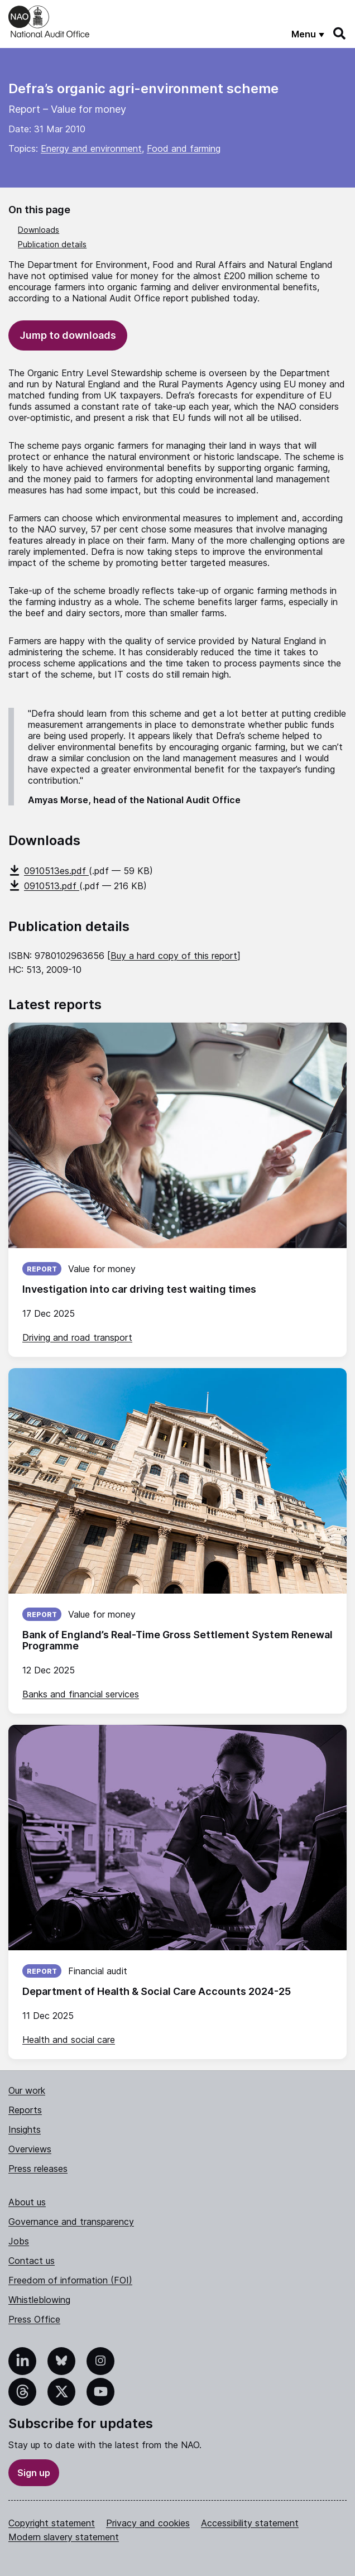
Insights (24, 2129)
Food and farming (183, 148)
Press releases (38, 2168)
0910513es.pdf (48, 870)
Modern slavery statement (63, 2537)
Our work (26, 2090)
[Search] (340, 33)
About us (27, 2202)
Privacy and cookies (148, 2523)
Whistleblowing (39, 2299)
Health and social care (68, 2039)
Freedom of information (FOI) (70, 2280)
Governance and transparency (71, 2221)
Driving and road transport (77, 1337)
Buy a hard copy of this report (174, 955)
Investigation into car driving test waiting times (139, 1289)
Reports (25, 2110)
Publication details (52, 244)
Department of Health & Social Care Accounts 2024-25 (156, 1991)
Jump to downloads (68, 335)
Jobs (18, 2241)
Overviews (29, 2149)
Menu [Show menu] (303, 34)
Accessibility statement (250, 2523)
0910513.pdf (43, 885)
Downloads (38, 229)
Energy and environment (91, 148)
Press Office (34, 2319)
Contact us (31, 2260)
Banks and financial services (80, 1694)
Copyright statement (51, 2523)
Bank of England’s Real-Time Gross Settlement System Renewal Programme (177, 1640)
